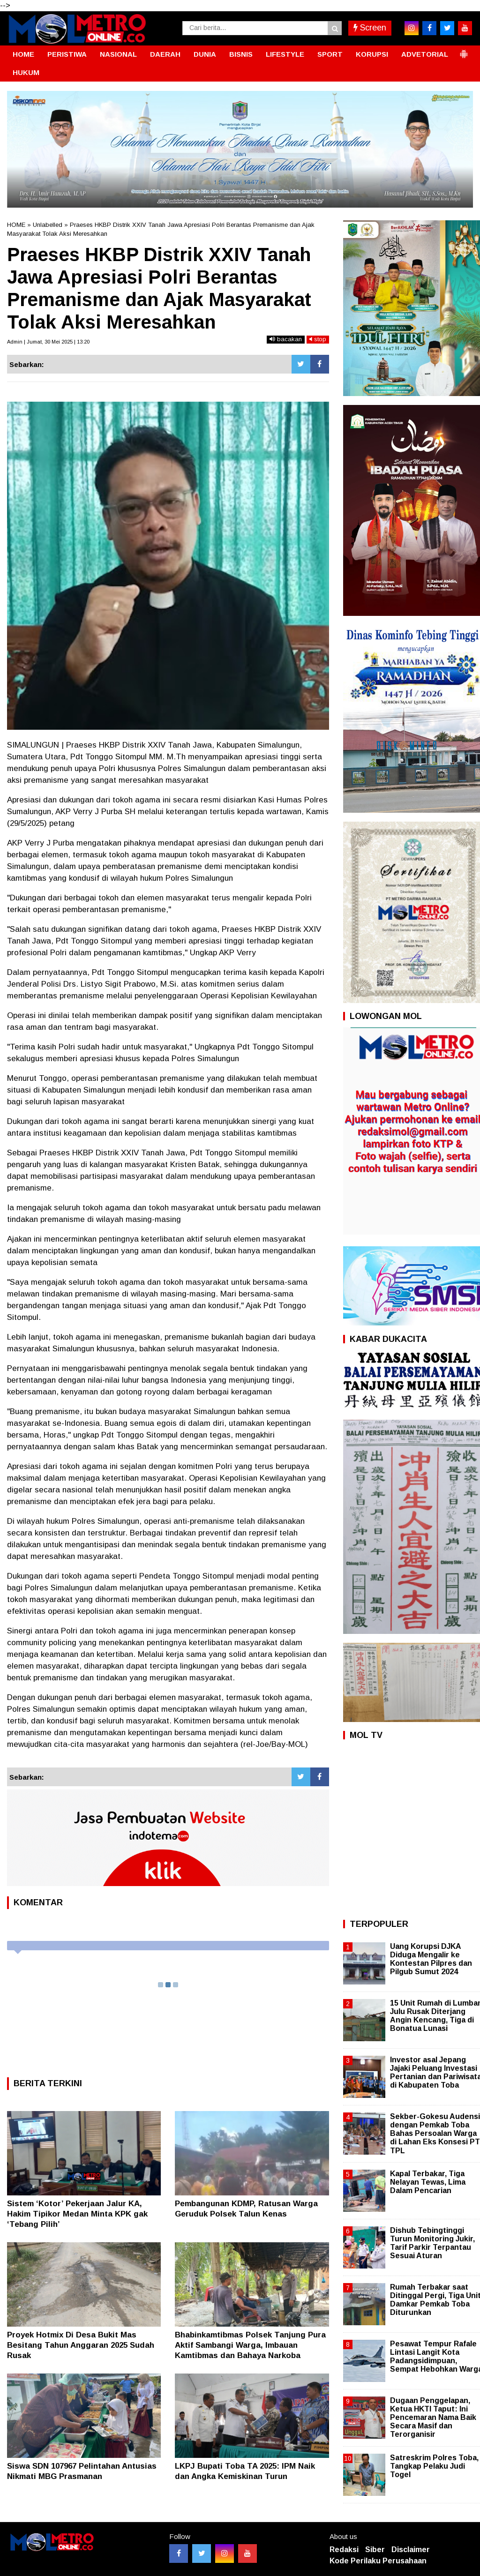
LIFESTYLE (285, 54)
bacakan (286, 339)
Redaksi (344, 2550)
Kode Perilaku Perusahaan (378, 2561)
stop (317, 339)
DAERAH (165, 54)
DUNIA (205, 54)
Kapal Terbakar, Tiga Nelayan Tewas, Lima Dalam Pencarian (427, 2182)
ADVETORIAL (424, 54)
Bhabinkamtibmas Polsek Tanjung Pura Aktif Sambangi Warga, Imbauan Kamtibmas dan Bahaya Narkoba (250, 2345)
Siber (375, 2550)
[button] (463, 50)
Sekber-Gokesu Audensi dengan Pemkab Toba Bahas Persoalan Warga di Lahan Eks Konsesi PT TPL (435, 2133)
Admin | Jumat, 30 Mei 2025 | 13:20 (48, 341)
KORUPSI (372, 54)
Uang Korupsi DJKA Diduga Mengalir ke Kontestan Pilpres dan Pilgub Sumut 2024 (431, 1959)
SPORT (330, 54)
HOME (23, 54)
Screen (369, 27)
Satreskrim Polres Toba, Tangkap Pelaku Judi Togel (434, 2466)
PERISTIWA (67, 54)
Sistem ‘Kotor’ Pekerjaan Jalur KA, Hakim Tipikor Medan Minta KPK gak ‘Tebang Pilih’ (77, 2214)
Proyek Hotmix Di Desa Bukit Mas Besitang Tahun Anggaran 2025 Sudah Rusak (80, 2345)
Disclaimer (410, 2550)
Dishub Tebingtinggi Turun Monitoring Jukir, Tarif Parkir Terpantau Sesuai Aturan (432, 2243)
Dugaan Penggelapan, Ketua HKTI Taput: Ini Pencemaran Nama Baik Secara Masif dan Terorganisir (433, 2417)
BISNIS (241, 54)
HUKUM (26, 72)
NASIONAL (118, 54)
